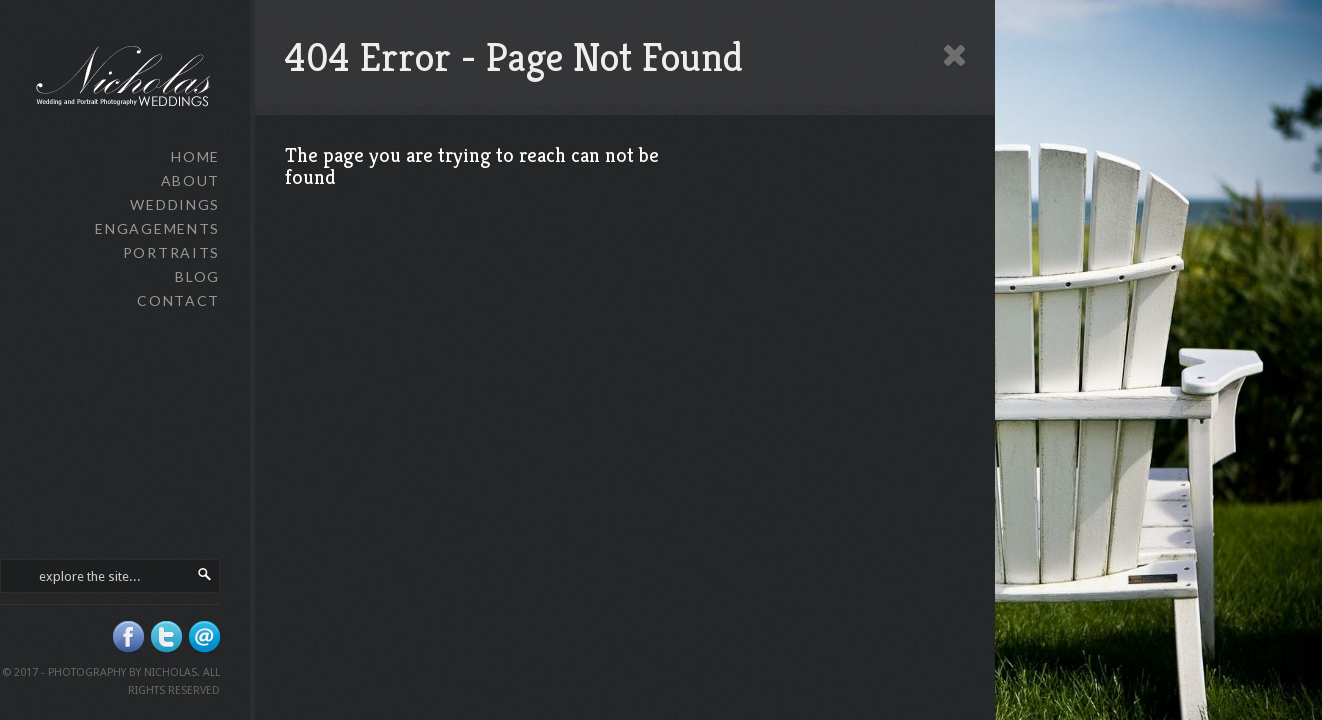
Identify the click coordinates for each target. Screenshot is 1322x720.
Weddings (175, 204)
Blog (197, 276)
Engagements (157, 228)
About (190, 180)
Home (195, 156)
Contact (178, 300)
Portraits (171, 252)
